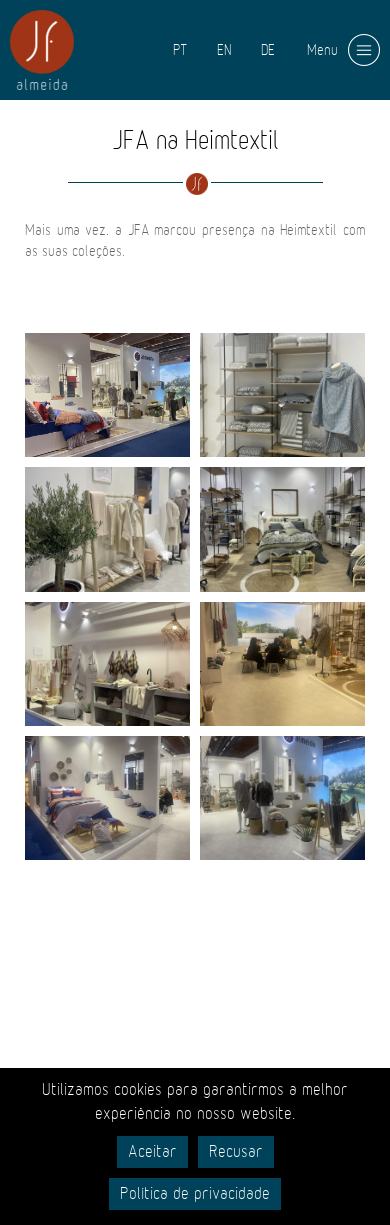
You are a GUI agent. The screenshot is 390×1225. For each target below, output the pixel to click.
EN (224, 50)
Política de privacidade (195, 1194)
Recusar (236, 1152)
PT (180, 50)
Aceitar (152, 1152)
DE (268, 50)
